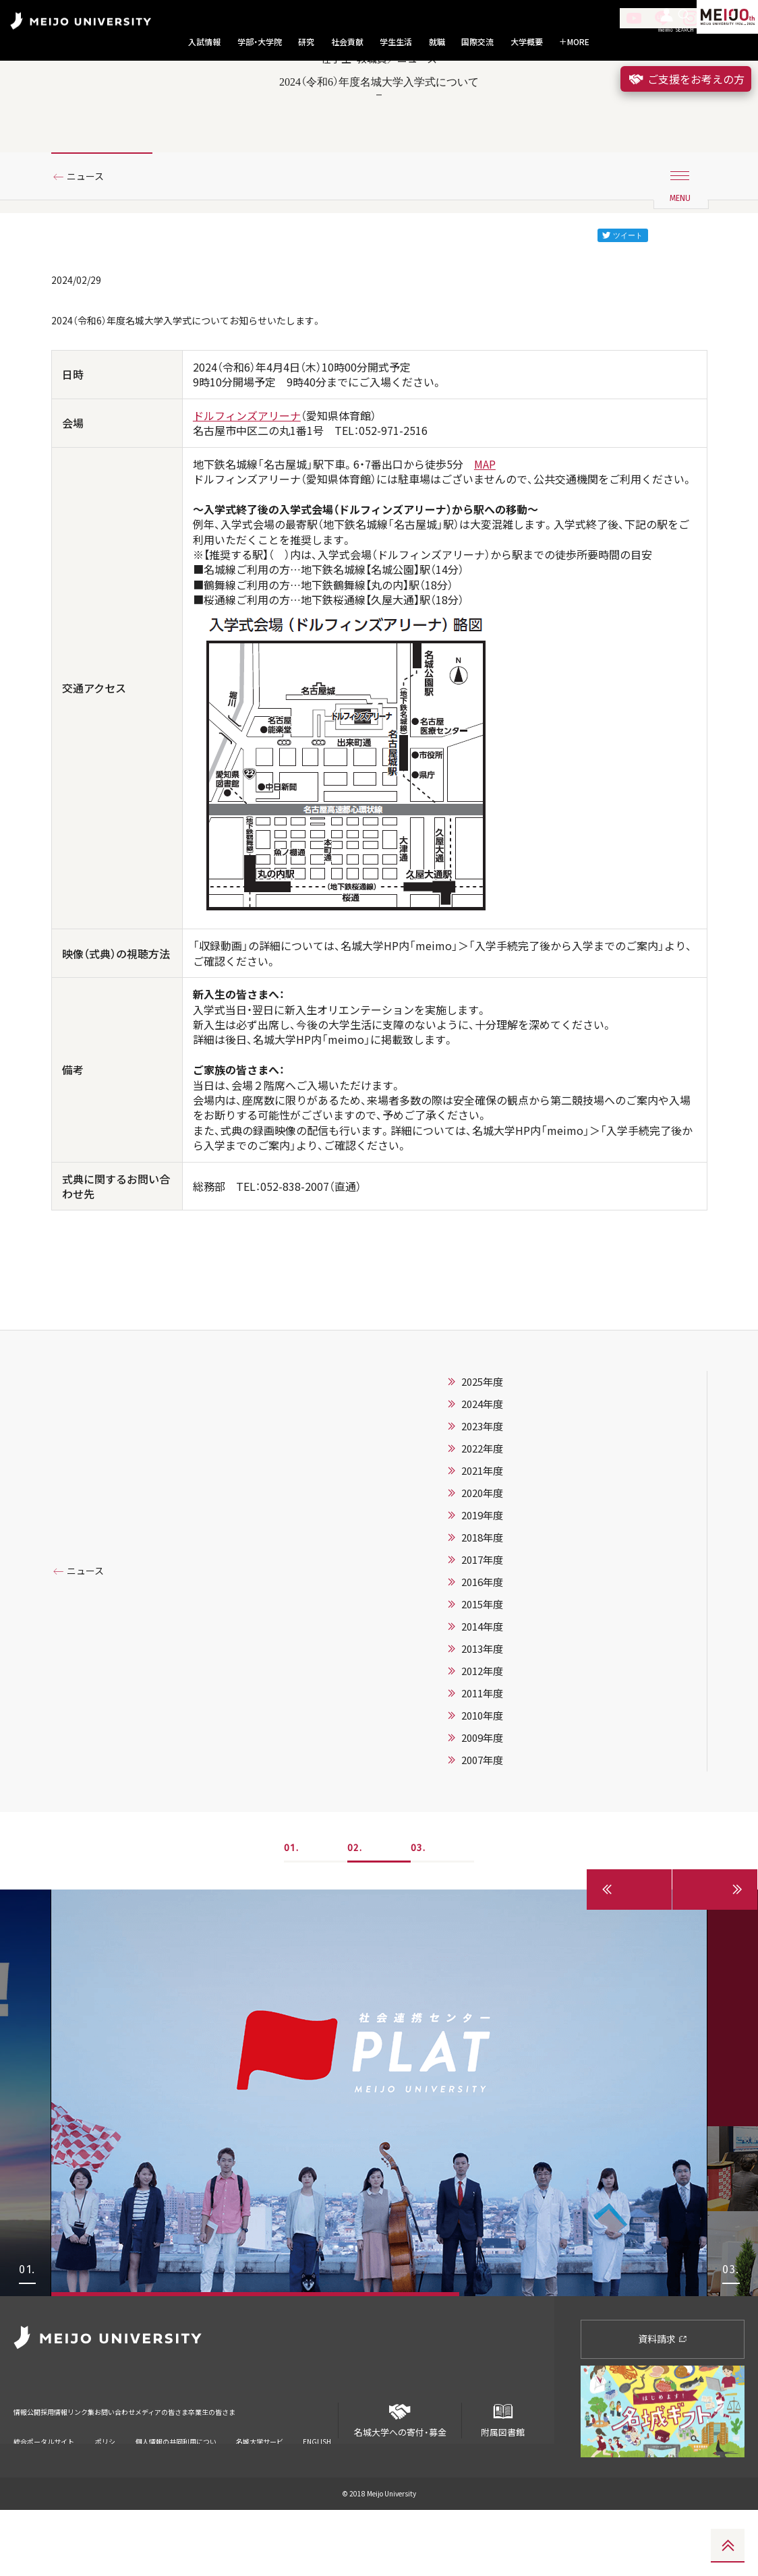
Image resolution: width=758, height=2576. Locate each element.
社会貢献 (347, 42)
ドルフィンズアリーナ (247, 479)
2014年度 (482, 1692)
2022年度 (482, 1514)
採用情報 (80, 2468)
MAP (485, 527)
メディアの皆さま (262, 2468)
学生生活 (396, 42)
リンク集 (129, 2468)
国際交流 (477, 42)
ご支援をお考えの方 (686, 79)
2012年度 (482, 1737)
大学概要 (527, 42)
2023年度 (482, 1492)
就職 (437, 42)
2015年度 (482, 1670)
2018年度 (482, 1603)
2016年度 (482, 1648)
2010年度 (482, 1781)
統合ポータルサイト (43, 2494)
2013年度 (482, 1714)
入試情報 (204, 42)
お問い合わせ (187, 2468)
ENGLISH (317, 2490)
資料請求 (662, 2404)
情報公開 (31, 2468)
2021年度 (482, 1536)
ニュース (90, 238)
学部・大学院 (259, 42)
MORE (574, 42)
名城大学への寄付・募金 (400, 2480)
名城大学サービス (259, 2495)
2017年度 (482, 1625)
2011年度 (482, 1759)
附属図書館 (503, 2480)
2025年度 (482, 1447)
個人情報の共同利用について (176, 2495)
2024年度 (482, 1470)
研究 (306, 42)
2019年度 (482, 1581)
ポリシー (105, 2495)
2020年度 (482, 1559)
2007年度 (482, 1826)
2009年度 (482, 1803)
